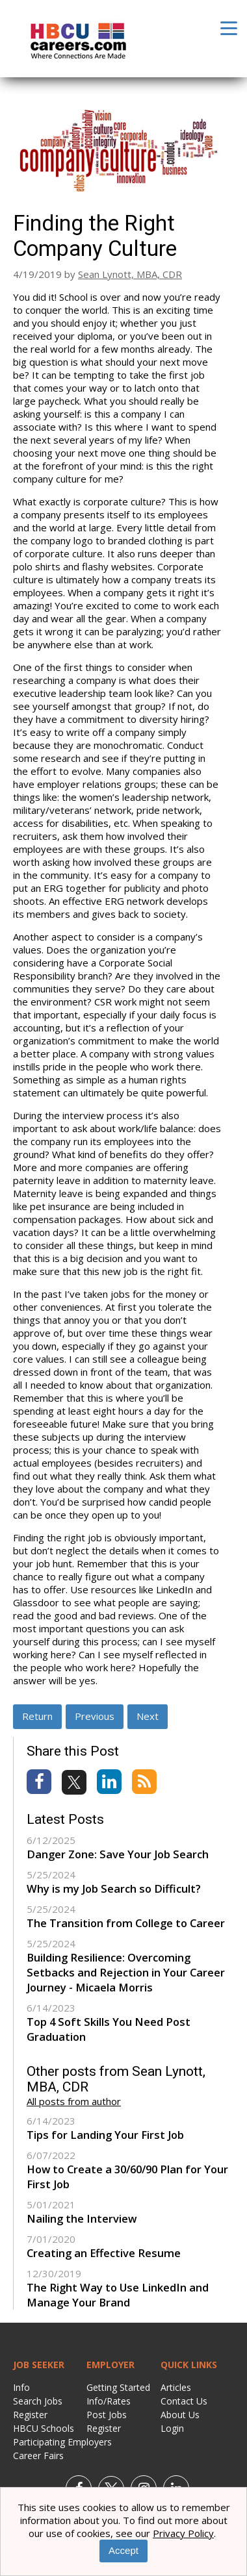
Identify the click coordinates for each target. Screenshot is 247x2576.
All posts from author (74, 2101)
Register (30, 2414)
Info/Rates (108, 2401)
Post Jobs (106, 2414)
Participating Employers (62, 2442)
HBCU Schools (43, 2428)
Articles (176, 2387)
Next (147, 1716)
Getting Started (118, 2387)
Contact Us (184, 2401)
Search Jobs (37, 2401)
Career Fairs (38, 2455)
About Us (180, 2414)
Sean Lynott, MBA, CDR (130, 274)
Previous (94, 1716)
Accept (123, 2550)
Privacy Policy (183, 2533)
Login (172, 2428)
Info (21, 2387)
